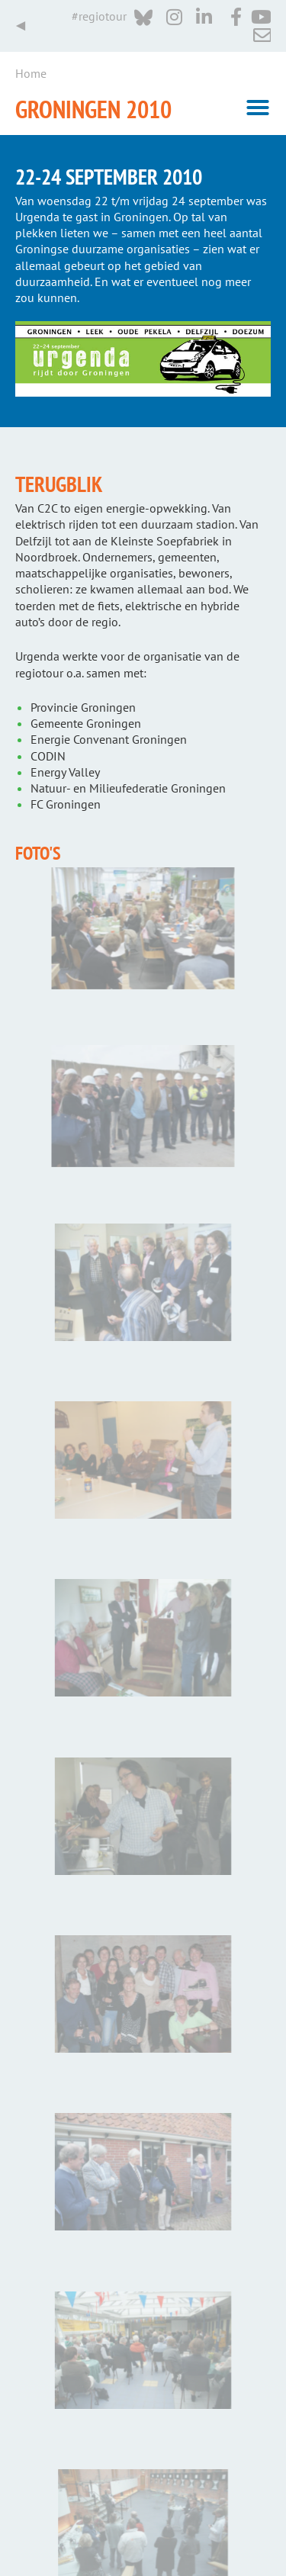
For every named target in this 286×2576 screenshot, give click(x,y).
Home (31, 73)
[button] (258, 107)
